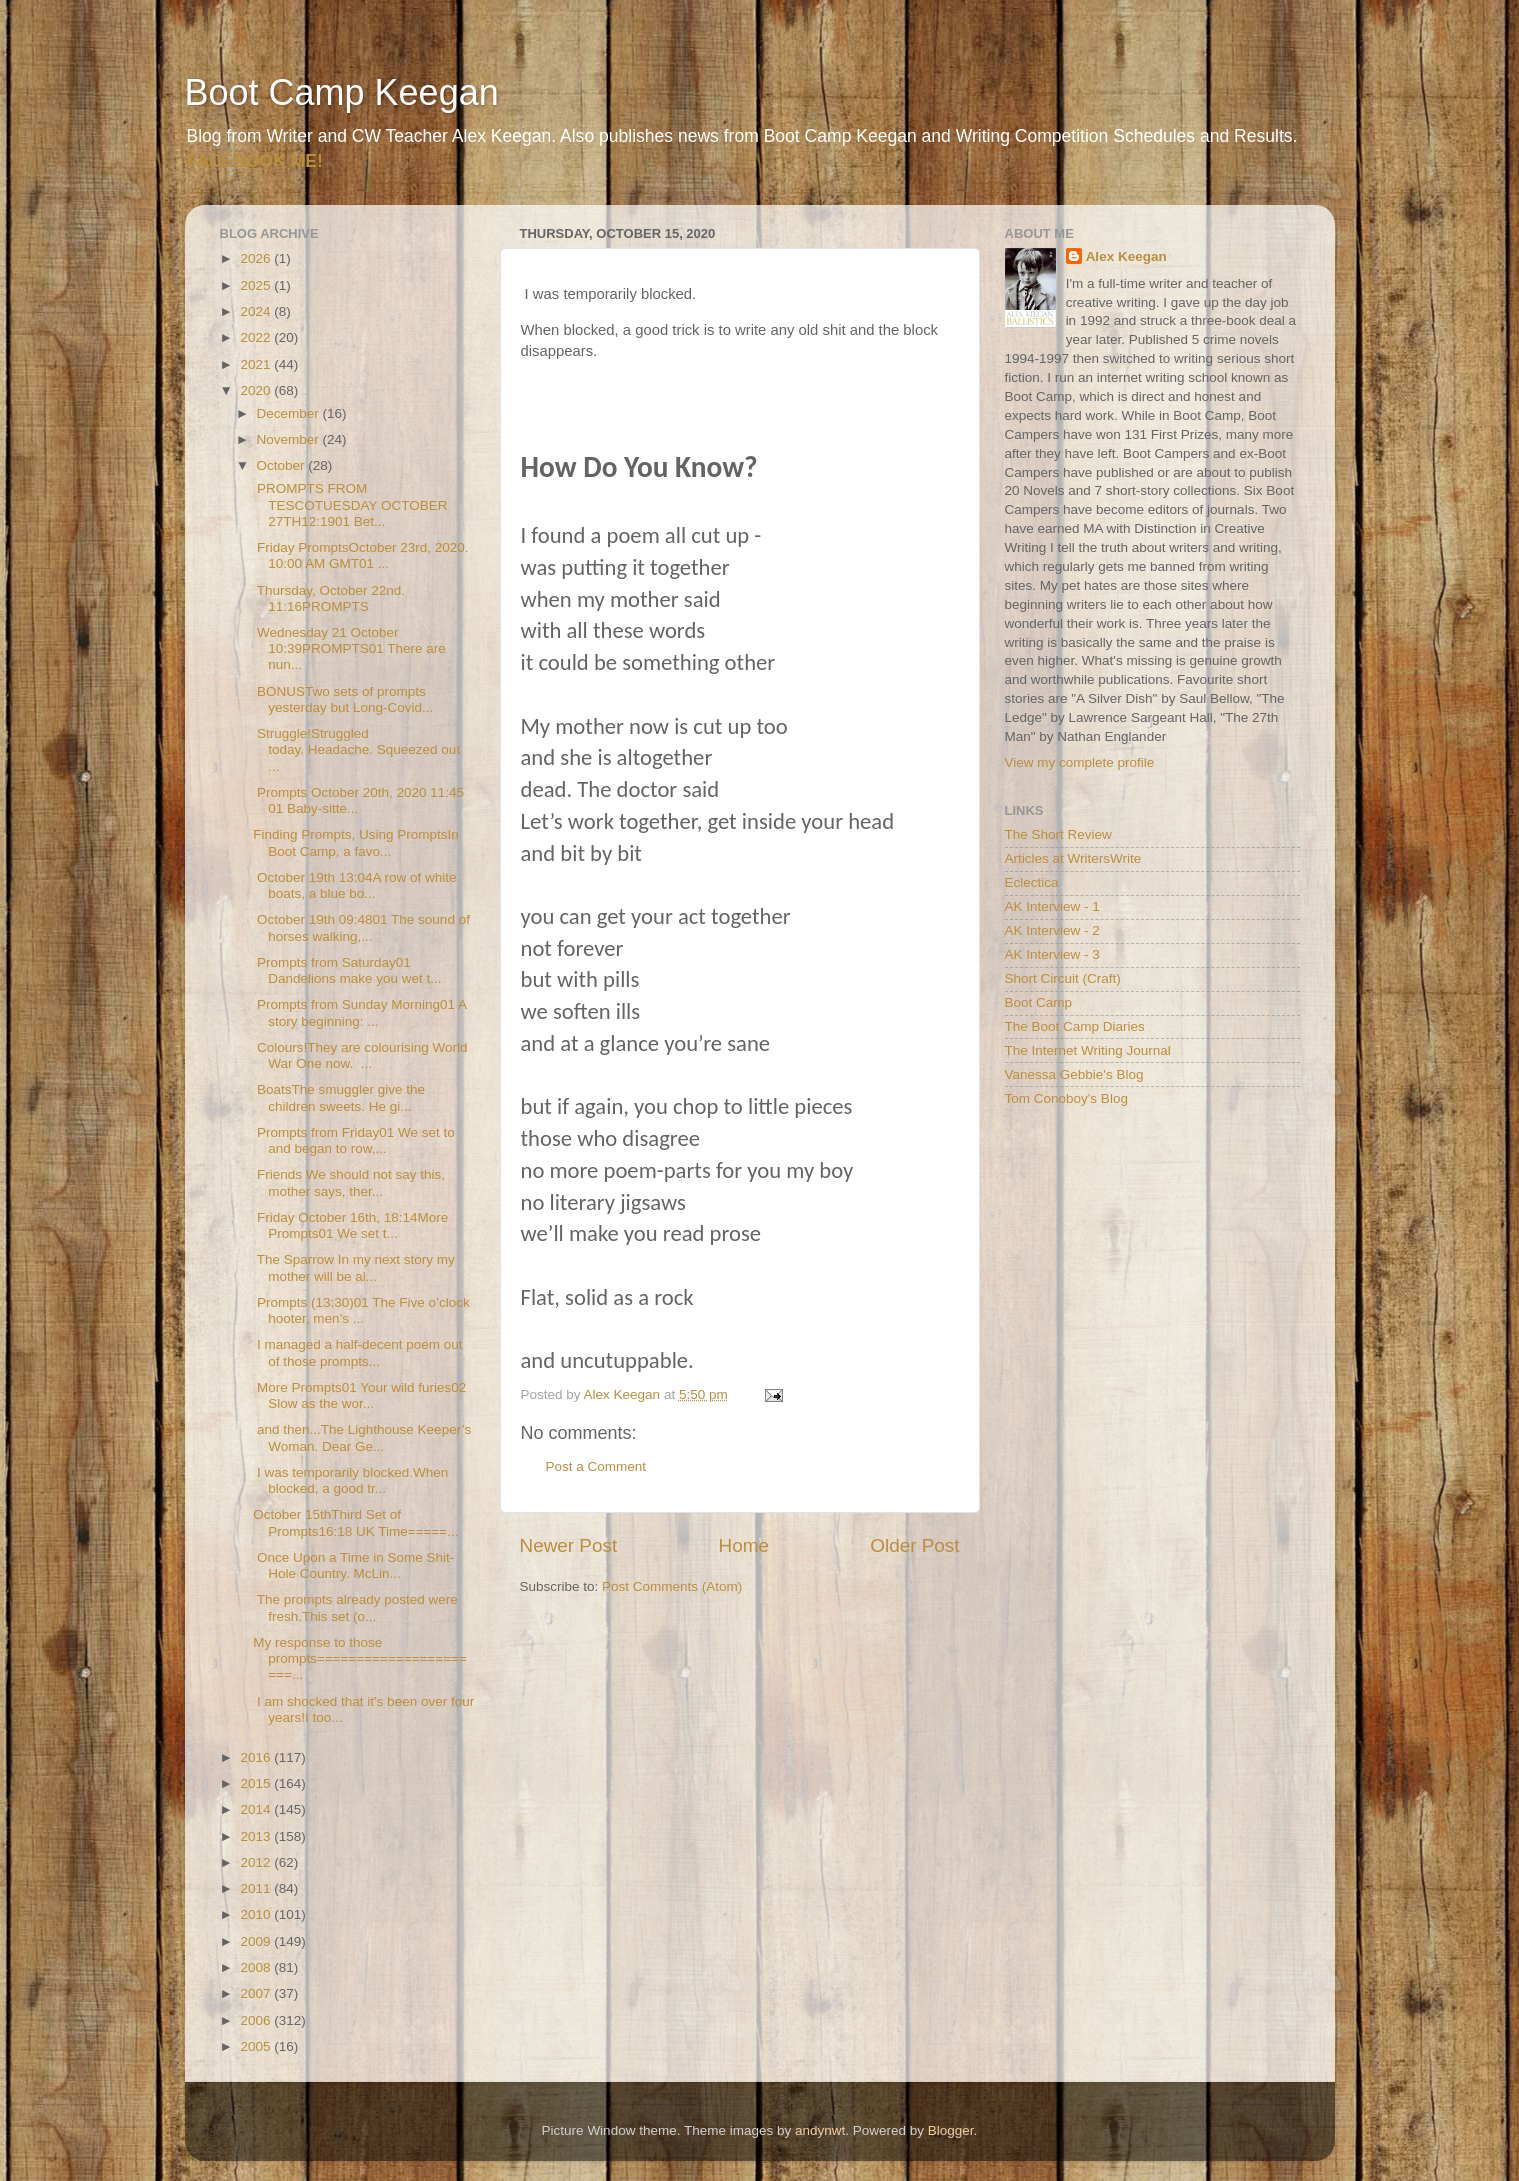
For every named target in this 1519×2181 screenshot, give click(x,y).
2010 (257, 1914)
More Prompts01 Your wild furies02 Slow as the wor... (359, 1395)
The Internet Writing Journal (1088, 1050)
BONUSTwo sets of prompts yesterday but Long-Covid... (343, 699)
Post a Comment (596, 1466)
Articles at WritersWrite (1073, 858)
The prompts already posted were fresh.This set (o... (355, 1607)
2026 (257, 258)
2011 (257, 1888)
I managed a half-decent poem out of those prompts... (357, 1352)
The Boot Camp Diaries (1075, 1026)
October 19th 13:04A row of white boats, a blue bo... (354, 885)
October (283, 465)
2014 (257, 1809)
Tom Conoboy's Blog (1066, 1098)
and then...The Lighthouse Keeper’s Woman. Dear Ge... (362, 1437)
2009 (257, 1941)
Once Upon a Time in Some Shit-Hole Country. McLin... (353, 1565)
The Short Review (1058, 834)
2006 (257, 2020)
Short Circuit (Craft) (1063, 978)
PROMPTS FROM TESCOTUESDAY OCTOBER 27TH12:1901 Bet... (350, 504)
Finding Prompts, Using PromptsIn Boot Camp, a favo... (356, 842)
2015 (257, 1783)
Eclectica (1032, 882)
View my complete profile (1080, 762)
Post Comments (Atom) (672, 1586)
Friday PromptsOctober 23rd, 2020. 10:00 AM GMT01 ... (360, 555)
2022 (257, 337)
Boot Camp (1039, 1002)
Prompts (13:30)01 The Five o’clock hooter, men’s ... (361, 1310)
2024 (257, 311)
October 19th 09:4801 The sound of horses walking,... (361, 927)
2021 (257, 364)
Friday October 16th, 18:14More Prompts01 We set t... (350, 1225)
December (290, 413)
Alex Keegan (1126, 256)
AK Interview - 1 (1052, 906)
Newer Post (569, 1545)
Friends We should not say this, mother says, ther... (349, 1182)
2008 (257, 1967)
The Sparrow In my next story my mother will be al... (354, 1267)
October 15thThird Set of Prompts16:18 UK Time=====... (355, 1522)
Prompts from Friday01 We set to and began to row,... (354, 1140)
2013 (257, 1836)
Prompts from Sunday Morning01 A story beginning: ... (359, 1012)
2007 (257, 1993)
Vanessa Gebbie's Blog (1074, 1074)
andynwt (820, 2130)
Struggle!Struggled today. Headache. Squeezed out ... (356, 749)
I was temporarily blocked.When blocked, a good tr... (350, 1480)
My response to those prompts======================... (360, 1658)
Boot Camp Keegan (342, 92)
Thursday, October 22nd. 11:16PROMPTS (329, 598)
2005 (257, 2046)
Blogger (951, 2130)
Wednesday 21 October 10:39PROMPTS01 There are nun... (349, 648)
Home (744, 1545)
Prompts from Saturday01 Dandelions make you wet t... (347, 970)
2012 (257, 1862)
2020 (257, 390)
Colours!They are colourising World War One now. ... (360, 1055)
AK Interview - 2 (1052, 930)
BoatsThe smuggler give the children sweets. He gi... (339, 1097)
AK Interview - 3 (1052, 954)
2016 (257, 1757)
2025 (257, 285)
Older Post (914, 1545)
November (290, 439)
